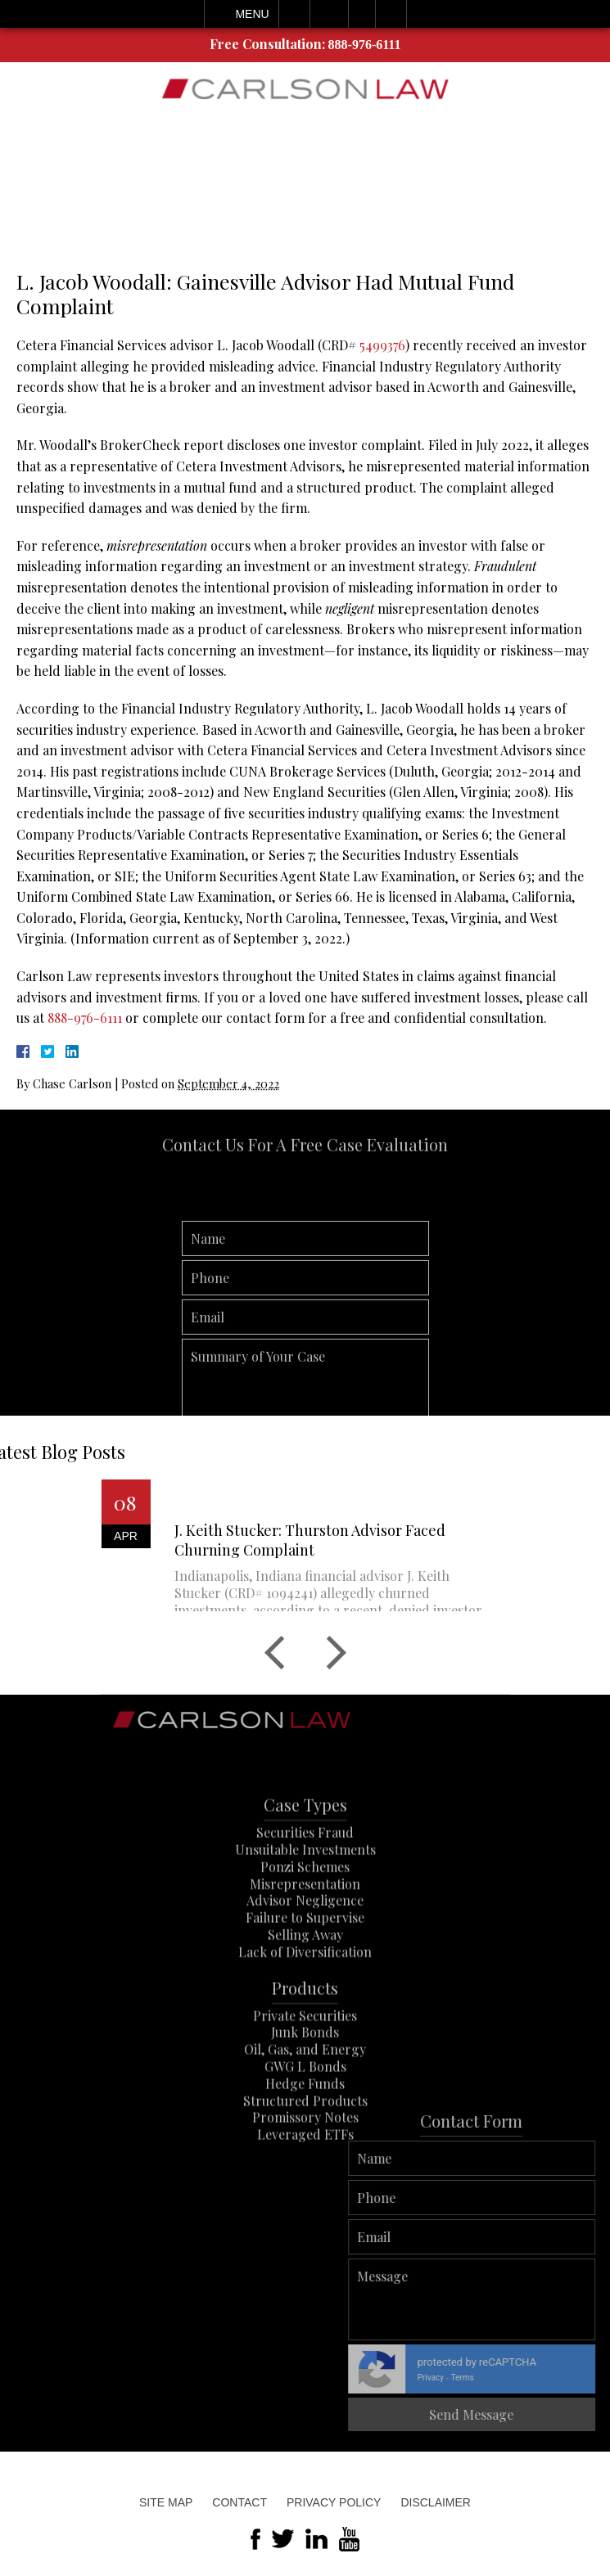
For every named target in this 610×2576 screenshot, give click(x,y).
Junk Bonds (305, 2071)
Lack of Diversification (305, 1991)
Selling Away (305, 1974)
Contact (239, 2502)
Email (329, 14)
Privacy (561, 2377)
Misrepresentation (305, 1922)
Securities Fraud (305, 1871)
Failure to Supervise (305, 1957)
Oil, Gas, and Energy (305, 2088)
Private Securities (305, 2054)
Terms (592, 2377)
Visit (362, 14)
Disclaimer (435, 2502)
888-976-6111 (364, 45)
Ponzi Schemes (305, 1906)
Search (391, 14)
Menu (252, 13)
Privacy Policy (334, 2502)
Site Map (165, 2502)
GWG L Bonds (305, 2105)
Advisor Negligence (305, 1939)
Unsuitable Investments (305, 1889)
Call (294, 14)
